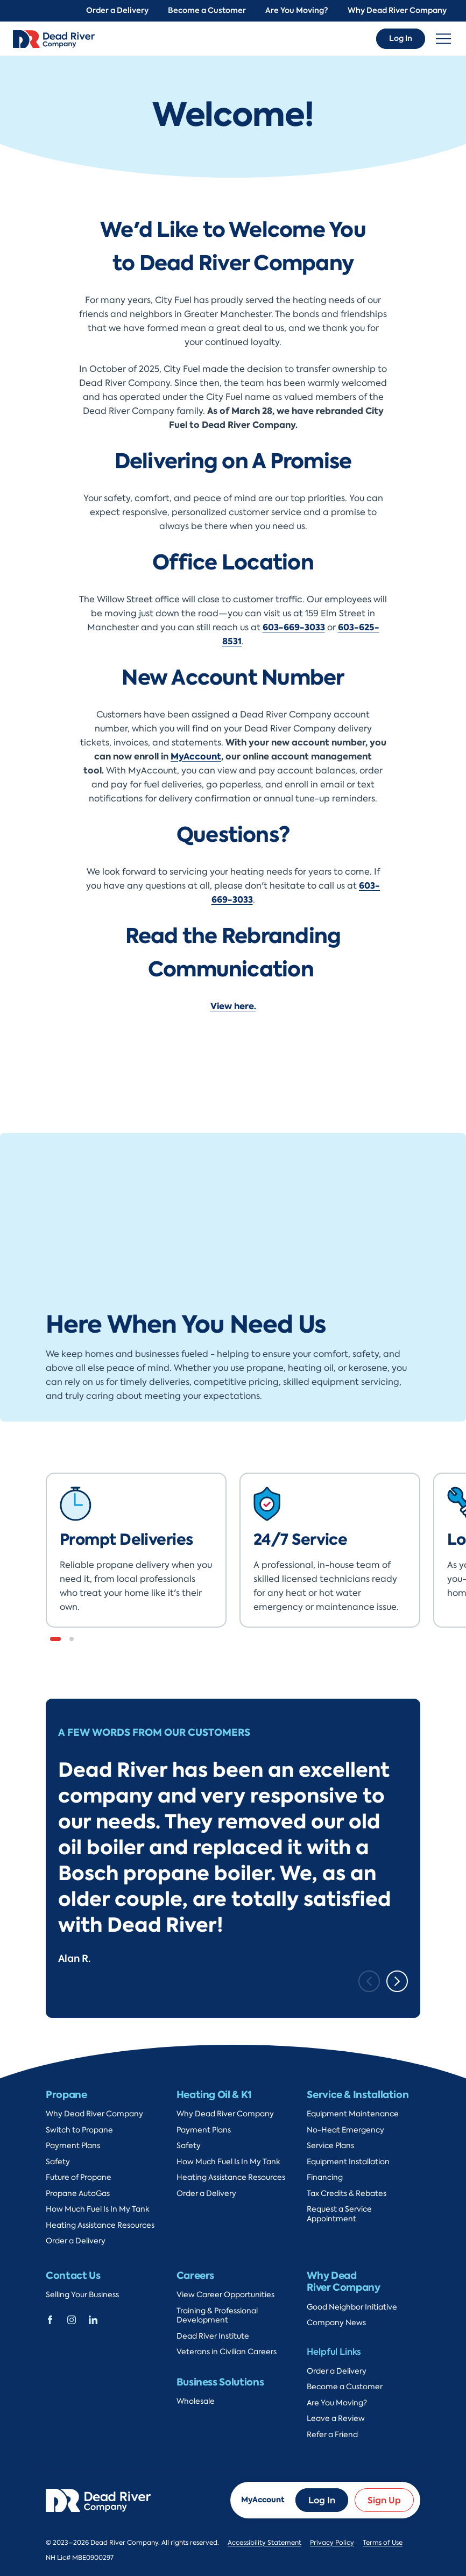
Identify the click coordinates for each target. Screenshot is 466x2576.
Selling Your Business (82, 2294)
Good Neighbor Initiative (352, 2307)
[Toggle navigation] (443, 38)
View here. (233, 1006)
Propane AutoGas (78, 2193)
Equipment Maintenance (353, 2114)
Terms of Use (383, 2542)
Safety (58, 2161)
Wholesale (195, 2401)
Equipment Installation (348, 2161)
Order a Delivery (117, 10)
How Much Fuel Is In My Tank (98, 2209)
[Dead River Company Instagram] (71, 2318)
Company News (336, 2322)
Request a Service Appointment (339, 2214)
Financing (325, 2177)
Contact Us (73, 2275)
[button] (55, 1639)
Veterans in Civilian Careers (226, 2351)
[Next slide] (397, 1981)
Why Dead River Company (397, 10)
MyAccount (196, 756)
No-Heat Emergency (345, 2130)
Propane (66, 2094)
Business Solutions (220, 2382)
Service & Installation (357, 2094)
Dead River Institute (212, 2336)
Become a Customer (207, 10)
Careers (195, 2275)
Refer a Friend (332, 2434)
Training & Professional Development (217, 2315)
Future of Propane (78, 2177)
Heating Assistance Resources (100, 2225)
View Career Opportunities (225, 2294)
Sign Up (384, 2500)
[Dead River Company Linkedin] (93, 2318)
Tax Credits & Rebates (346, 2193)
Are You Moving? (296, 10)
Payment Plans (73, 2145)
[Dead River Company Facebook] (50, 2318)
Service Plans (330, 2145)
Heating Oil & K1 (214, 2094)
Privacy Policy (332, 2542)
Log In (400, 38)
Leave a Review (336, 2418)
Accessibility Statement (264, 2542)
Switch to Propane (79, 2130)
